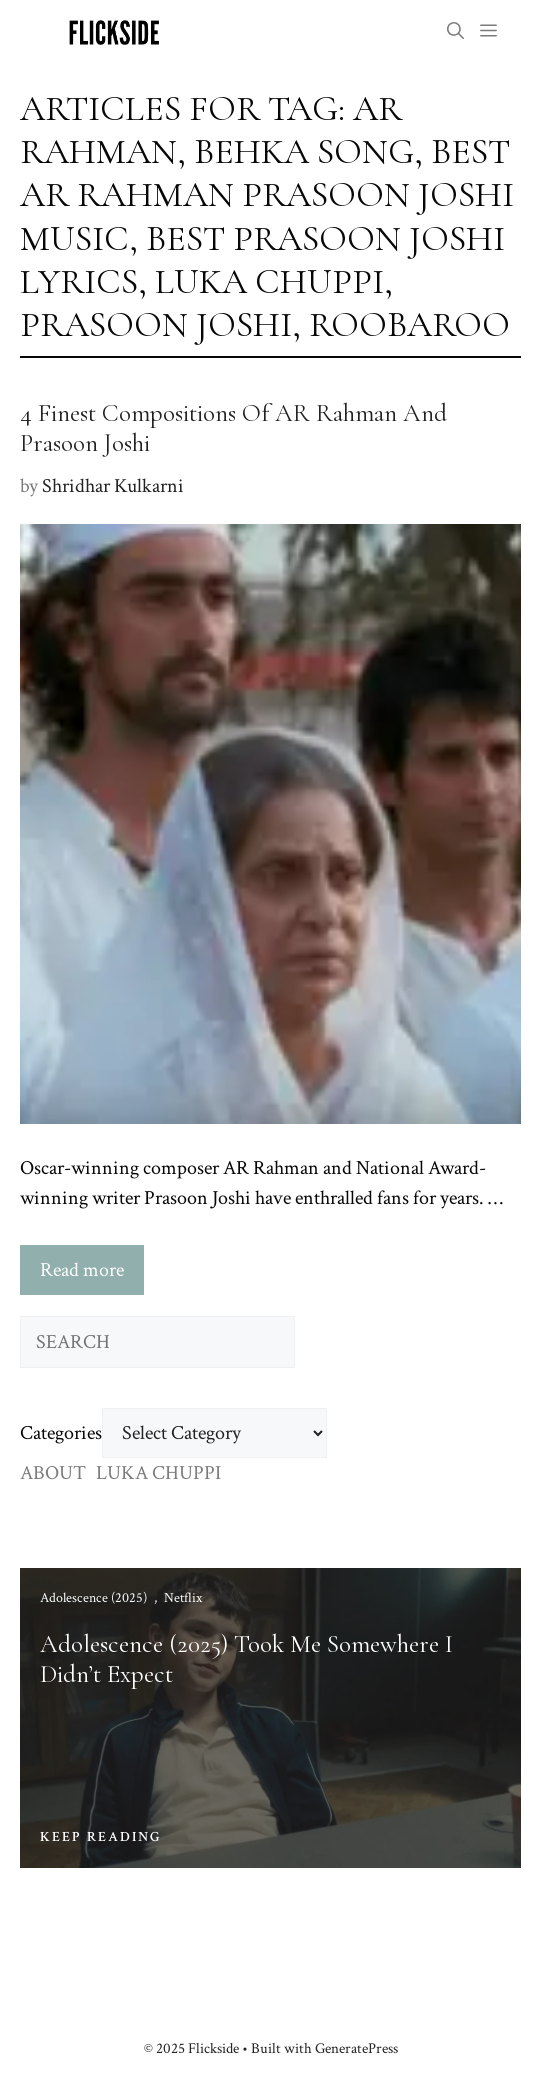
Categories (61, 1433)
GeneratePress (356, 2048)
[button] (455, 32)
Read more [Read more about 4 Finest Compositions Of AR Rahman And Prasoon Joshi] (82, 1270)
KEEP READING (101, 1837)
